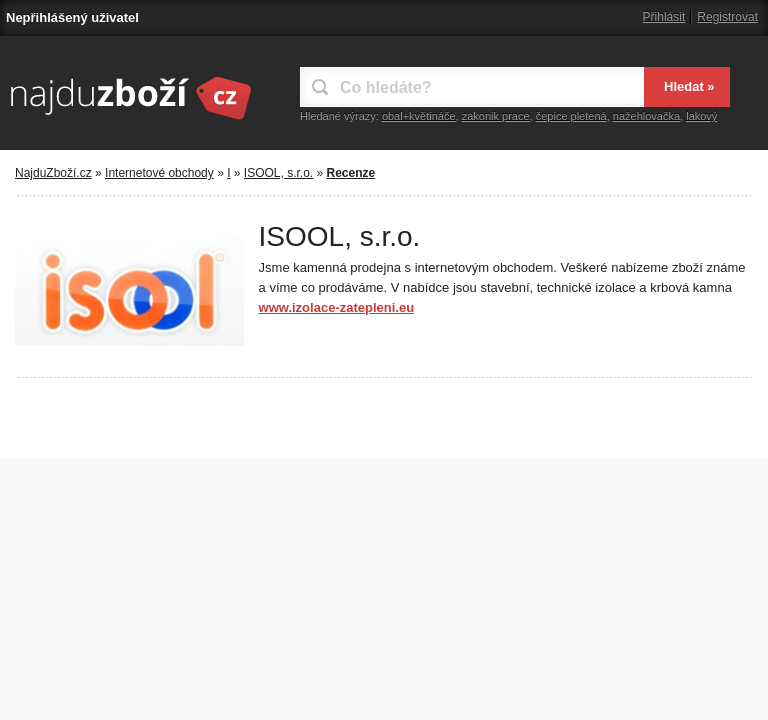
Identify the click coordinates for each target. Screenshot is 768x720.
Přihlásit (664, 17)
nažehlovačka (646, 116)
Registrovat (727, 17)
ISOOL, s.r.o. (278, 173)
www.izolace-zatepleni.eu (337, 307)
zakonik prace (496, 116)
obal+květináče (419, 116)
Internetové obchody (159, 173)
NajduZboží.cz (53, 173)
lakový (701, 116)
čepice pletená (571, 116)
